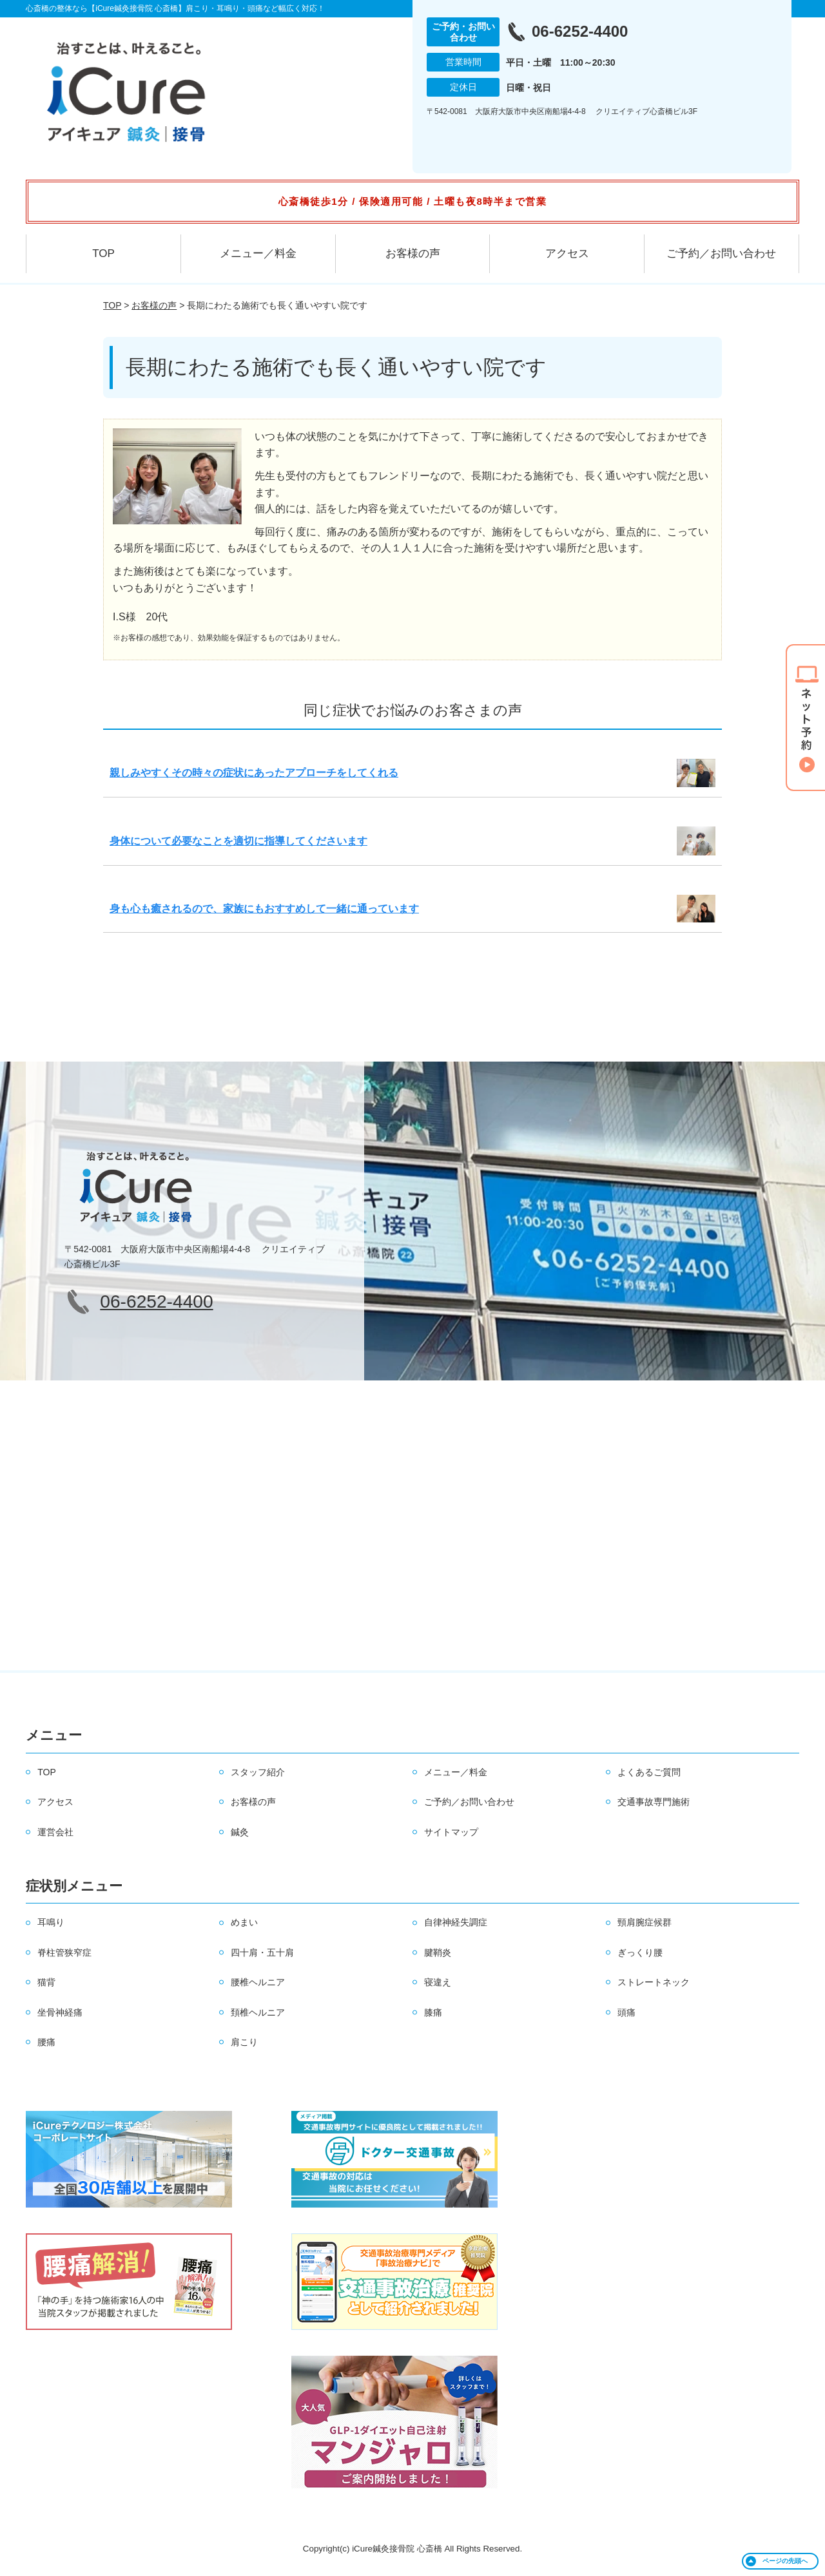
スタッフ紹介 (258, 1772)
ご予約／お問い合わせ (721, 253)
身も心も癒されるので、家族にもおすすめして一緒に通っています (264, 908)
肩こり (244, 2042)
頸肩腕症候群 (644, 1922)
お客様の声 (412, 253)
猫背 (46, 1982)
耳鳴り (50, 1922)
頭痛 (626, 2012)
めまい (244, 1922)
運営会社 (55, 1832)
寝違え (437, 1982)
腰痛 (46, 2042)
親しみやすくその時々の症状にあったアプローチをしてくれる (254, 772)
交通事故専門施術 (653, 1802)
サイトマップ (451, 1832)
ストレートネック (653, 1982)
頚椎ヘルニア (258, 2012)
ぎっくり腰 (640, 1952)
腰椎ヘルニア (258, 1982)
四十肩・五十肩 (262, 1952)
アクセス (567, 253)
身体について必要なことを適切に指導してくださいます (238, 840)
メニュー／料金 (258, 253)
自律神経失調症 (455, 1922)
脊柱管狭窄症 (64, 1952)
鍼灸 (240, 1832)
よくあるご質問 (649, 1772)
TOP (103, 253)
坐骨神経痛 (59, 2012)
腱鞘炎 (437, 1952)
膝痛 (433, 2012)
